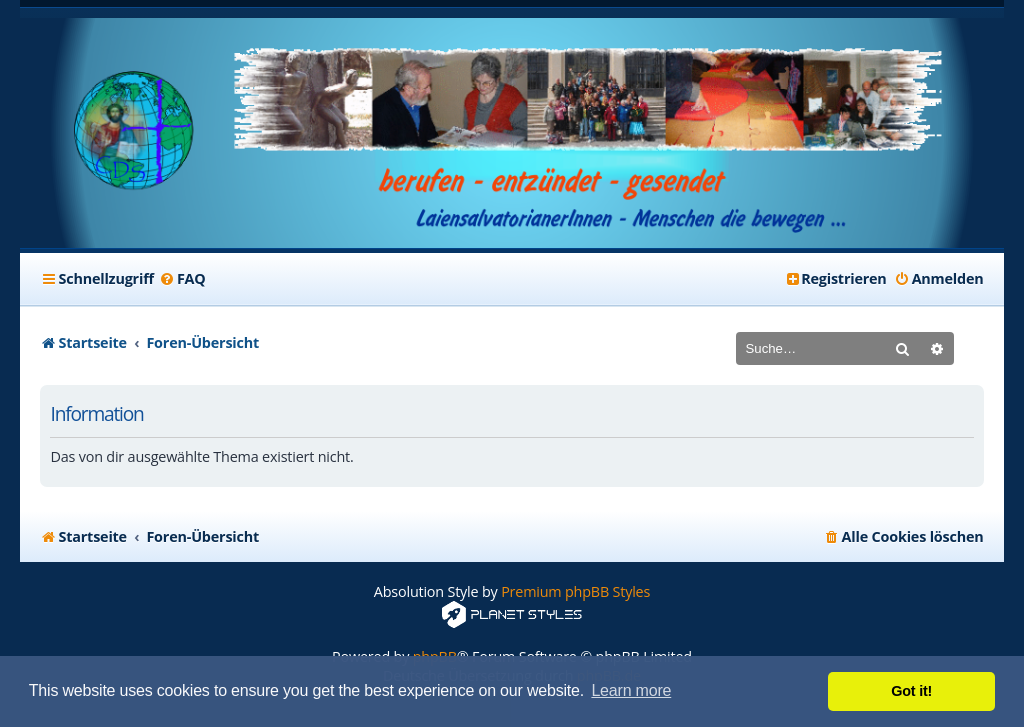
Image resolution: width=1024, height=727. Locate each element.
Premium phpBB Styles (575, 591)
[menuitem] (182, 279)
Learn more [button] (631, 690)
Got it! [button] (911, 691)
